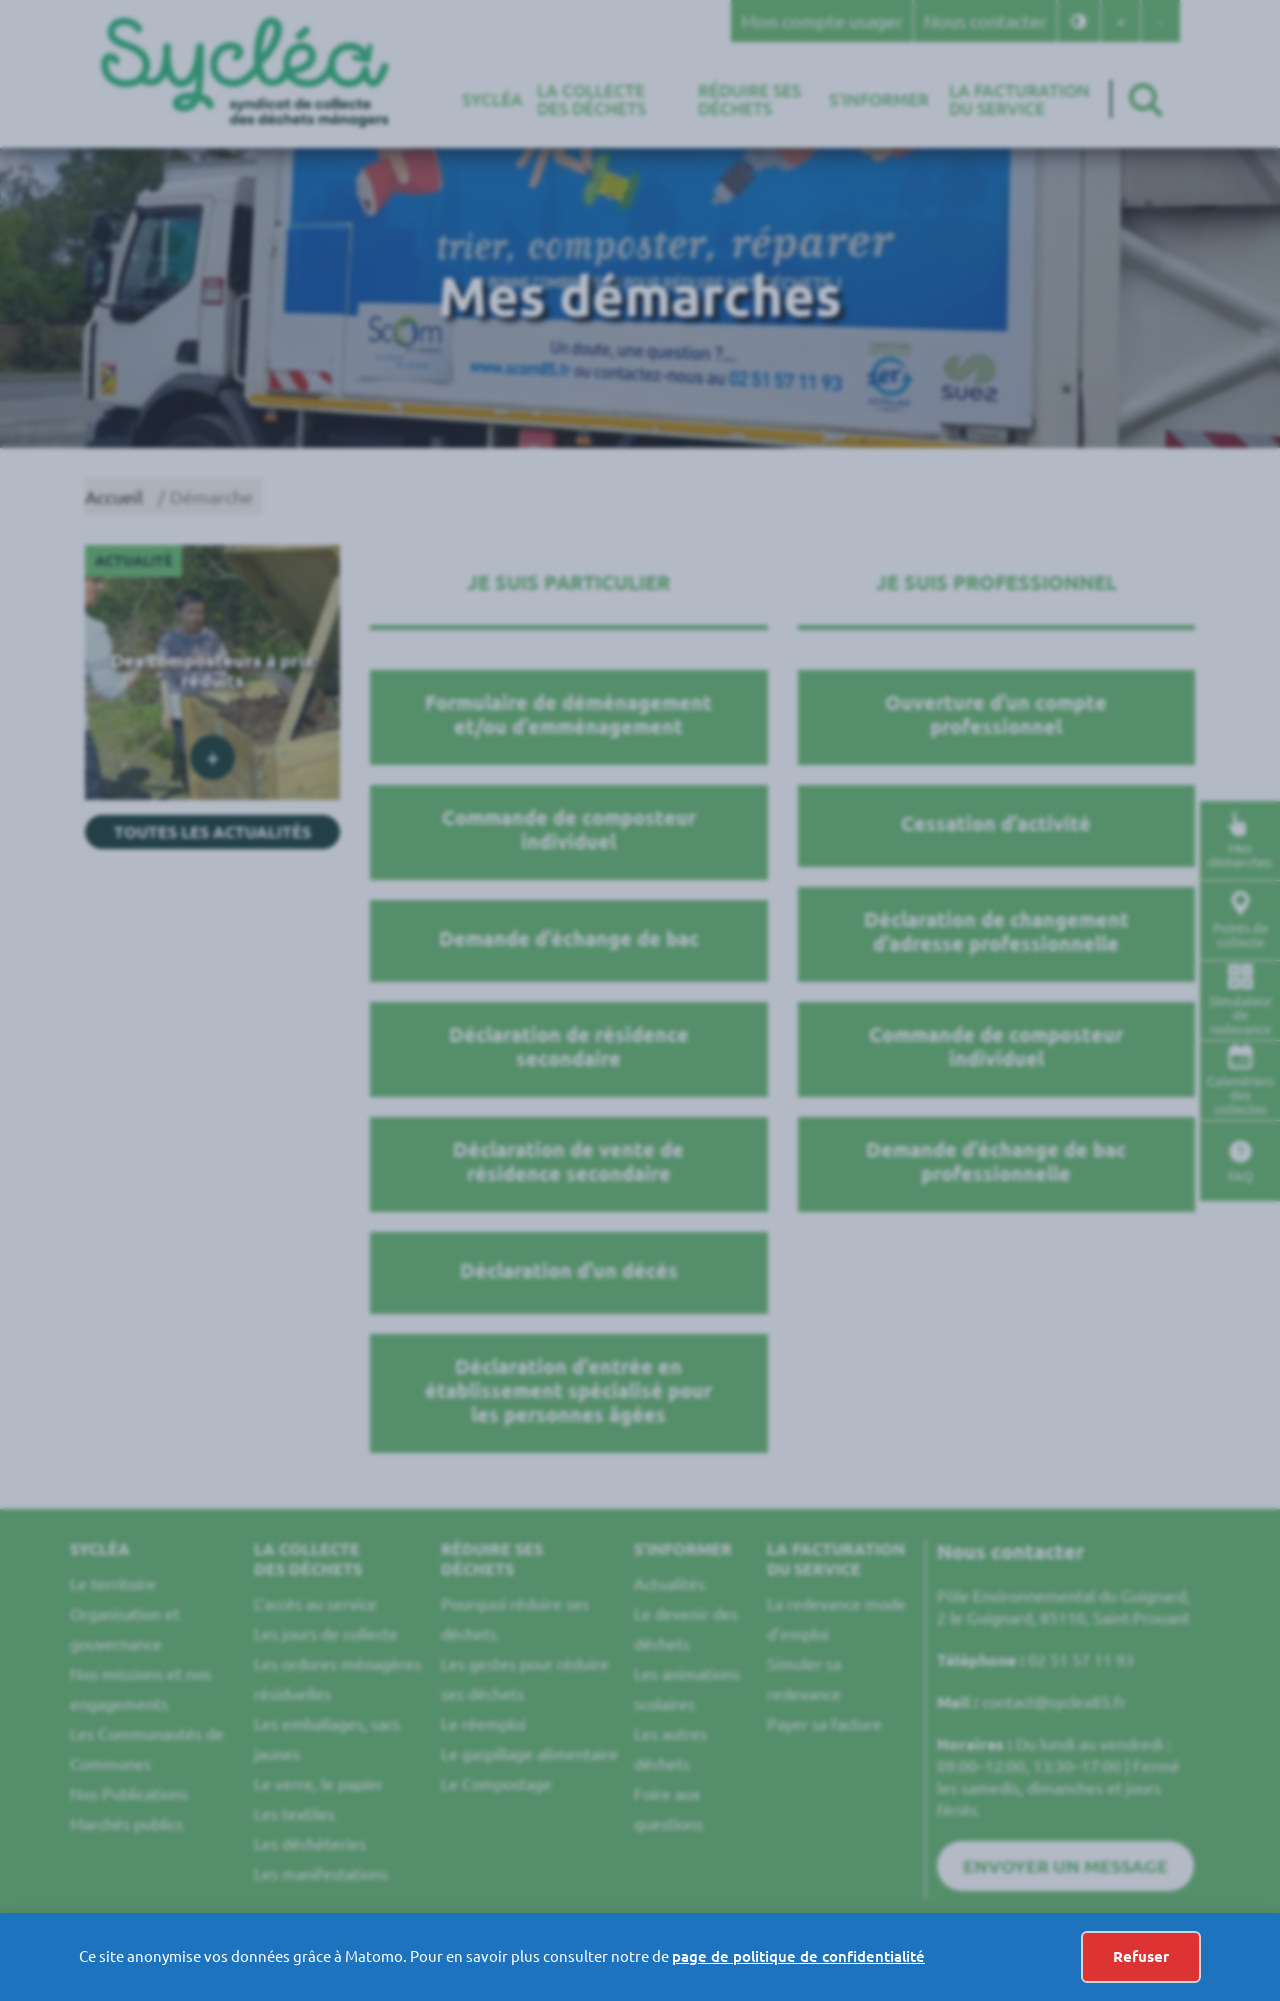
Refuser (1141, 1956)
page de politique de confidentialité (798, 1956)
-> (1009, 1956)
